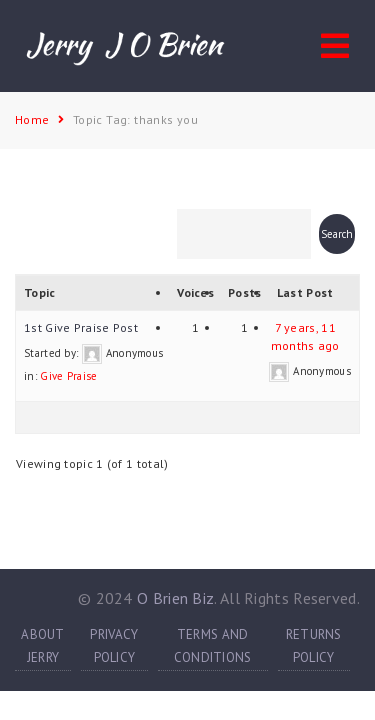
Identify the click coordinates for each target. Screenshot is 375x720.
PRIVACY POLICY (114, 646)
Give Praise (68, 376)
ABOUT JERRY (43, 646)
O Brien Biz (175, 598)
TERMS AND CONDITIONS (213, 646)
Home (32, 119)
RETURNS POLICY (314, 646)
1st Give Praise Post (81, 327)
